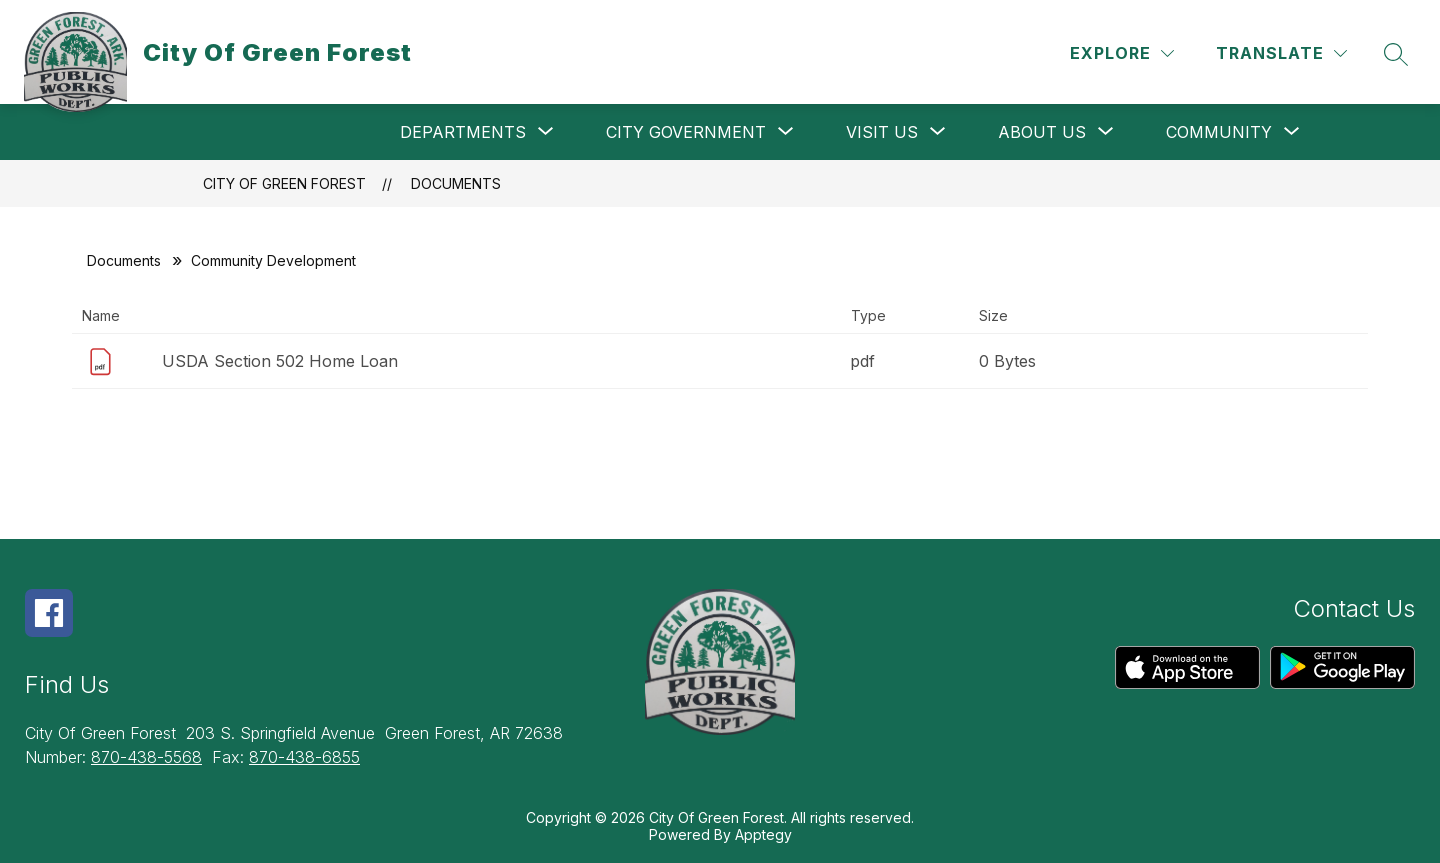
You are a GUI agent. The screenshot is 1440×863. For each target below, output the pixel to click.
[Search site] (1396, 54)
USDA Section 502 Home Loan (280, 361)
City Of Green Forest (284, 183)
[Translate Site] (1281, 53)
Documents (456, 183)
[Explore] (1122, 53)
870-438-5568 (146, 757)
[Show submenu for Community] (1219, 132)
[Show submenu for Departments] (463, 132)
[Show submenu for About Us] (1042, 132)
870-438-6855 (304, 757)
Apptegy (763, 834)
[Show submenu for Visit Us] (882, 132)
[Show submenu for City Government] (686, 132)
